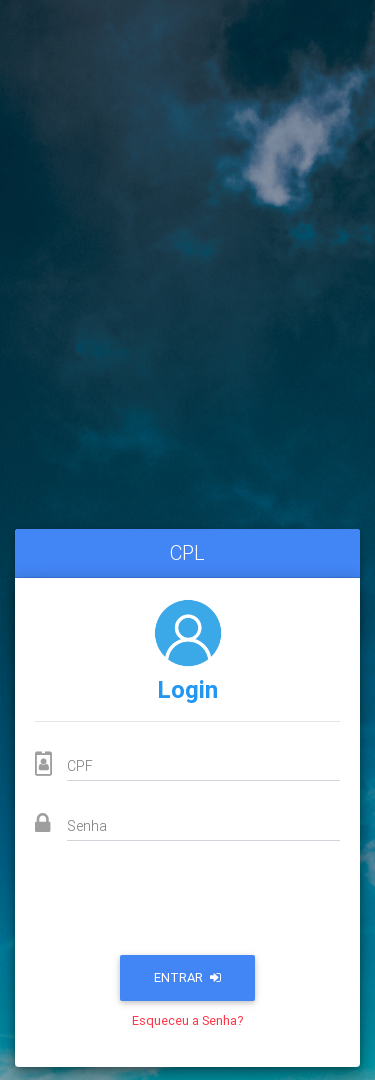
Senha (87, 826)
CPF (80, 766)
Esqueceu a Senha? (188, 1020)
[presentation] (188, 904)
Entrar (187, 977)
